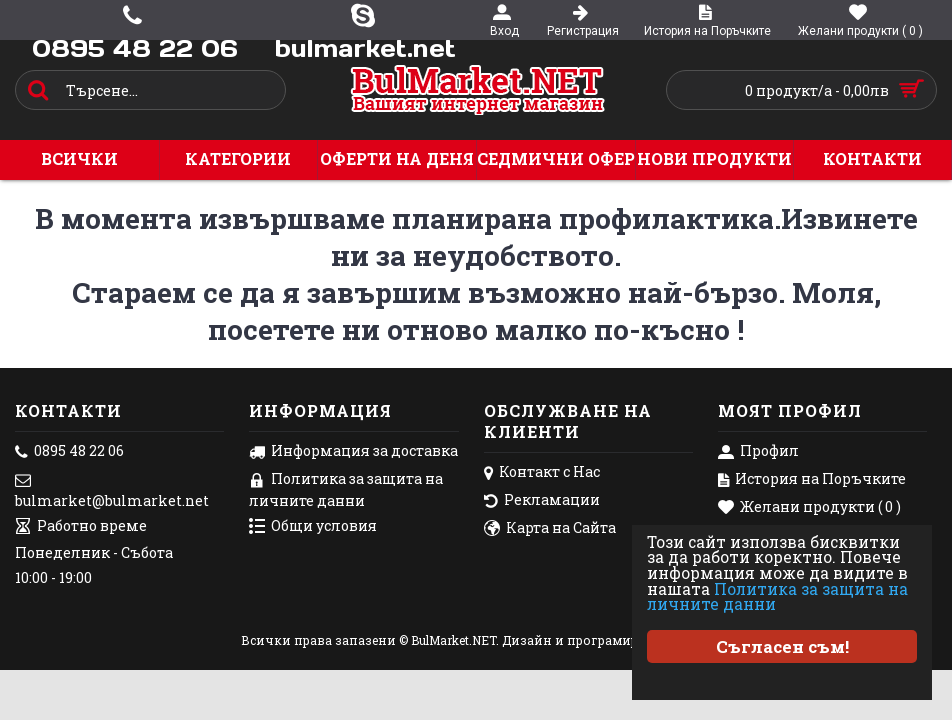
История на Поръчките (812, 480)
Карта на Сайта (550, 529)
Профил (758, 452)
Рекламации (542, 501)
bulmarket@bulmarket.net (112, 490)
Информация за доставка (353, 452)
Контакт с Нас (542, 473)
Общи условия (313, 527)
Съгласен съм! (782, 646)
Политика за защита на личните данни (781, 596)
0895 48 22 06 (69, 452)
